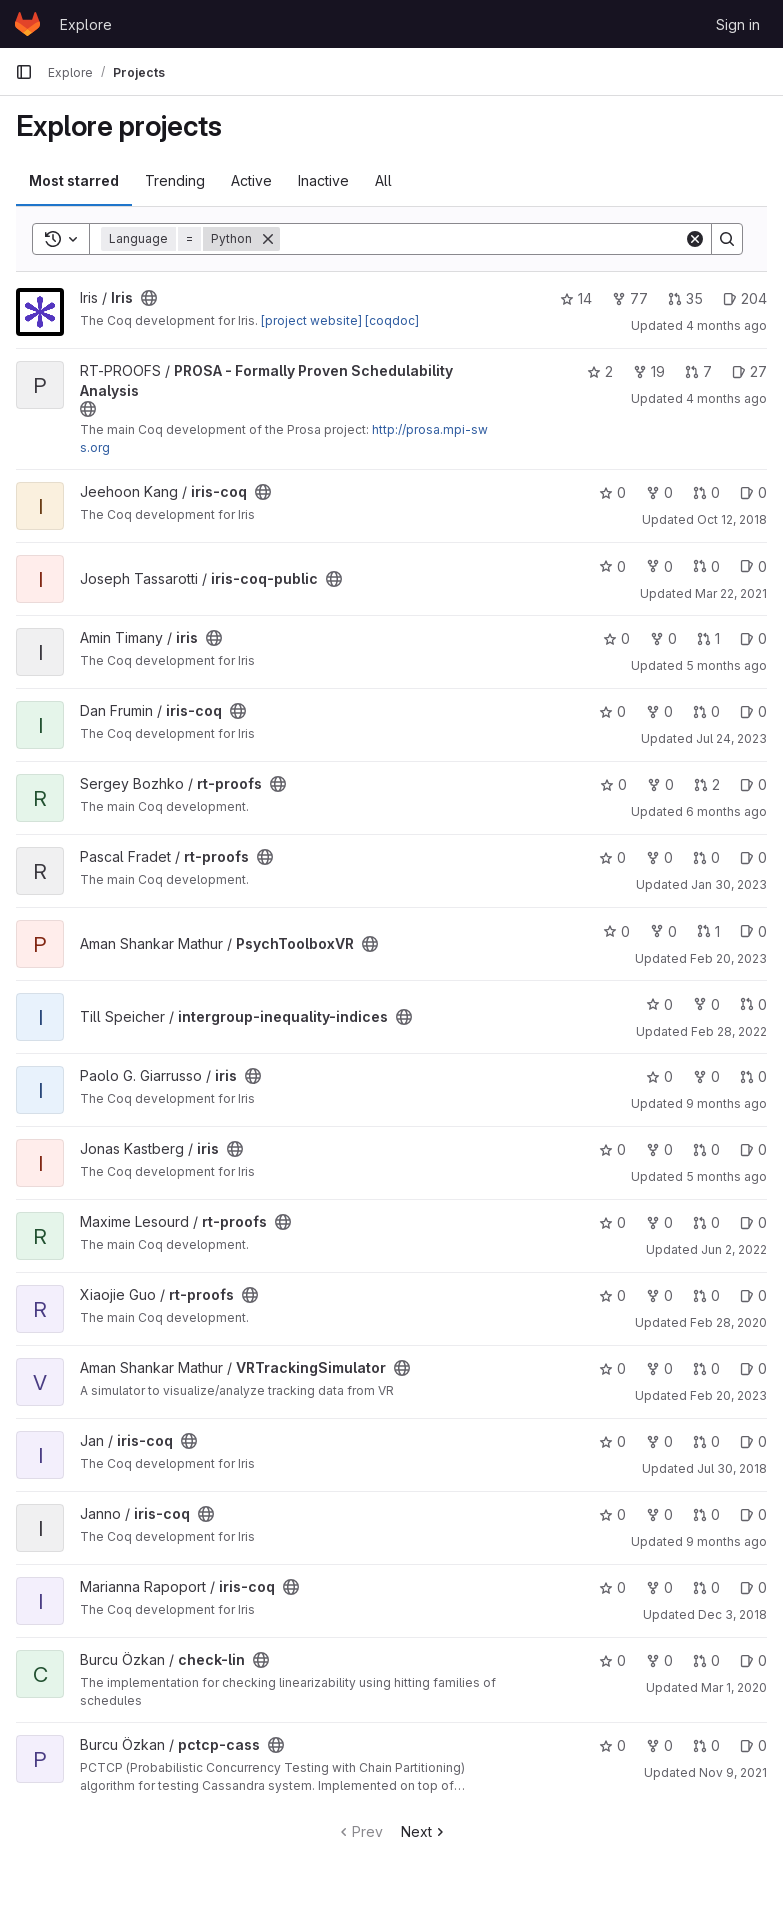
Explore (86, 24)
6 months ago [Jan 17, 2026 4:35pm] (726, 811)
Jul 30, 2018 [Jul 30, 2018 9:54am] (732, 1468)
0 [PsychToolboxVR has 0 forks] (663, 931)
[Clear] (695, 239)
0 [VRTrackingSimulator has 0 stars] (612, 1368)
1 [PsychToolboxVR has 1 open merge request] (708, 931)
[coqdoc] (392, 320)
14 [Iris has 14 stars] (576, 298)
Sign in (738, 24)
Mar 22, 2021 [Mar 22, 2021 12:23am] (731, 593)
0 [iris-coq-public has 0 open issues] (753, 566)
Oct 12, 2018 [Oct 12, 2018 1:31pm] (732, 519)
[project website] (311, 320)
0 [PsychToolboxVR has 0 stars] (616, 931)
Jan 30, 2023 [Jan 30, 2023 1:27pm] (729, 884)
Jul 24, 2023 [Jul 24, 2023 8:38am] (731, 738)
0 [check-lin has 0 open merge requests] (706, 1660)
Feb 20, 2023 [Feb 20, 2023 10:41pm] (728, 958)
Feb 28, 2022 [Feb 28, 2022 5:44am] (729, 1031)
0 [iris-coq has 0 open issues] (753, 492)
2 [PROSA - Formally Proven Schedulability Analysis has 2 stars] (600, 371)
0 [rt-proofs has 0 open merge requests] (706, 857)
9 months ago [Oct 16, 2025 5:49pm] (726, 1541)
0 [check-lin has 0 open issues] (753, 1660)
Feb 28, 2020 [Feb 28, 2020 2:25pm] (728, 1322)
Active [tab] (251, 180)
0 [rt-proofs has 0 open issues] (753, 784)
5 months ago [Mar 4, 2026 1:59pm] (726, 1176)
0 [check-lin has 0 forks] (659, 1660)
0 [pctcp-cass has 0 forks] (659, 1745)
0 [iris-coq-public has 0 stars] (612, 566)
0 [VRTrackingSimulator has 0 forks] (659, 1368)
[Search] (482, 239)
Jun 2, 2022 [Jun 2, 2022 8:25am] (734, 1249)
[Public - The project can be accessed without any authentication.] (149, 298)
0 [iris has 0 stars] (616, 638)
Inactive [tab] (323, 180)
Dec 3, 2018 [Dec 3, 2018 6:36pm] (732, 1614)
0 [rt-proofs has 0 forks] (660, 784)
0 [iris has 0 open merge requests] (753, 1076)
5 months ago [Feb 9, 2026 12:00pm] (726, 665)
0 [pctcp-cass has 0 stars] (612, 1745)
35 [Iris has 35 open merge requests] (685, 298)
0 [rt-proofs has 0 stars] (613, 784)
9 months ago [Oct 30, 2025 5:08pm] (726, 1103)
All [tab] (383, 180)
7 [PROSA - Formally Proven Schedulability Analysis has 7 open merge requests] (698, 371)
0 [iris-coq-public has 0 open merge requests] (706, 566)
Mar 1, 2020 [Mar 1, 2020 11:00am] (734, 1687)
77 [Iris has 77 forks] (630, 298)
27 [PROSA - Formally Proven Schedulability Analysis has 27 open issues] (749, 371)
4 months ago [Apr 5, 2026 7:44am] (726, 325)
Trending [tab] (175, 180)
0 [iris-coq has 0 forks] (659, 492)
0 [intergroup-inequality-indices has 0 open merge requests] (753, 1004)
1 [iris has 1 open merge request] (708, 638)
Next (424, 1831)
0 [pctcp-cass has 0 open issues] (753, 1745)
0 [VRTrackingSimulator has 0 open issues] (753, 1368)
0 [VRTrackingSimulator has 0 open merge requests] (706, 1368)
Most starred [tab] (74, 180)
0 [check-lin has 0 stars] (612, 1660)
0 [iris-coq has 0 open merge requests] (706, 492)
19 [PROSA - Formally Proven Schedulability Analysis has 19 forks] (649, 371)
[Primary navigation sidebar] (24, 72)
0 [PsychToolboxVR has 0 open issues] (753, 931)
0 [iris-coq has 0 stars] (612, 492)
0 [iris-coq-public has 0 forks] (659, 566)
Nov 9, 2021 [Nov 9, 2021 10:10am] (733, 1772)
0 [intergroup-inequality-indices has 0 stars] (659, 1004)
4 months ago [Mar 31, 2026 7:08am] (726, 398)
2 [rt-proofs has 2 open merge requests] (707, 784)
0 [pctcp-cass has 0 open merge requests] (706, 1745)
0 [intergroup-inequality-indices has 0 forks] (706, 1004)
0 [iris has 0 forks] (663, 638)
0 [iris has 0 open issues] (753, 638)
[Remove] (268, 239)
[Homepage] (27, 24)
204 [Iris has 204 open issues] (745, 298)
